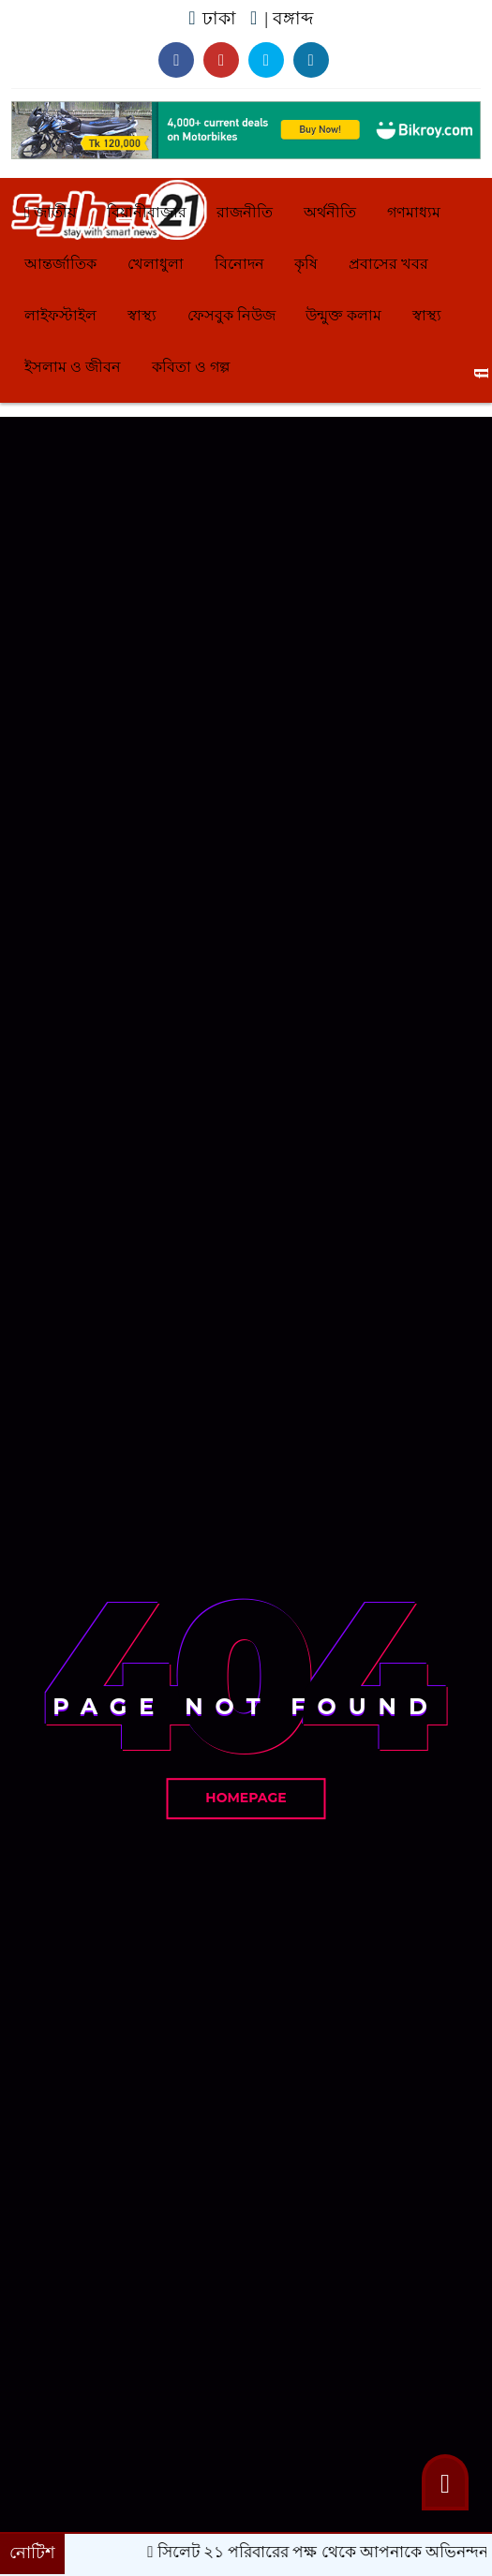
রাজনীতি (244, 212)
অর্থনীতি (330, 212)
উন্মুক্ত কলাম (343, 315)
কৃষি (306, 264)
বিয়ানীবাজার (146, 212)
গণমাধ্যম (413, 212)
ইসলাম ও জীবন (72, 367)
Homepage (245, 1797)
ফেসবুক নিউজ (231, 315)
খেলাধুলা (155, 264)
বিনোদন (239, 264)
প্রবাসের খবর (388, 264)
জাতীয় (50, 212)
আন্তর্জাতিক (60, 264)
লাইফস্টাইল (60, 315)
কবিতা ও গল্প (191, 367)
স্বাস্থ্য (142, 315)
